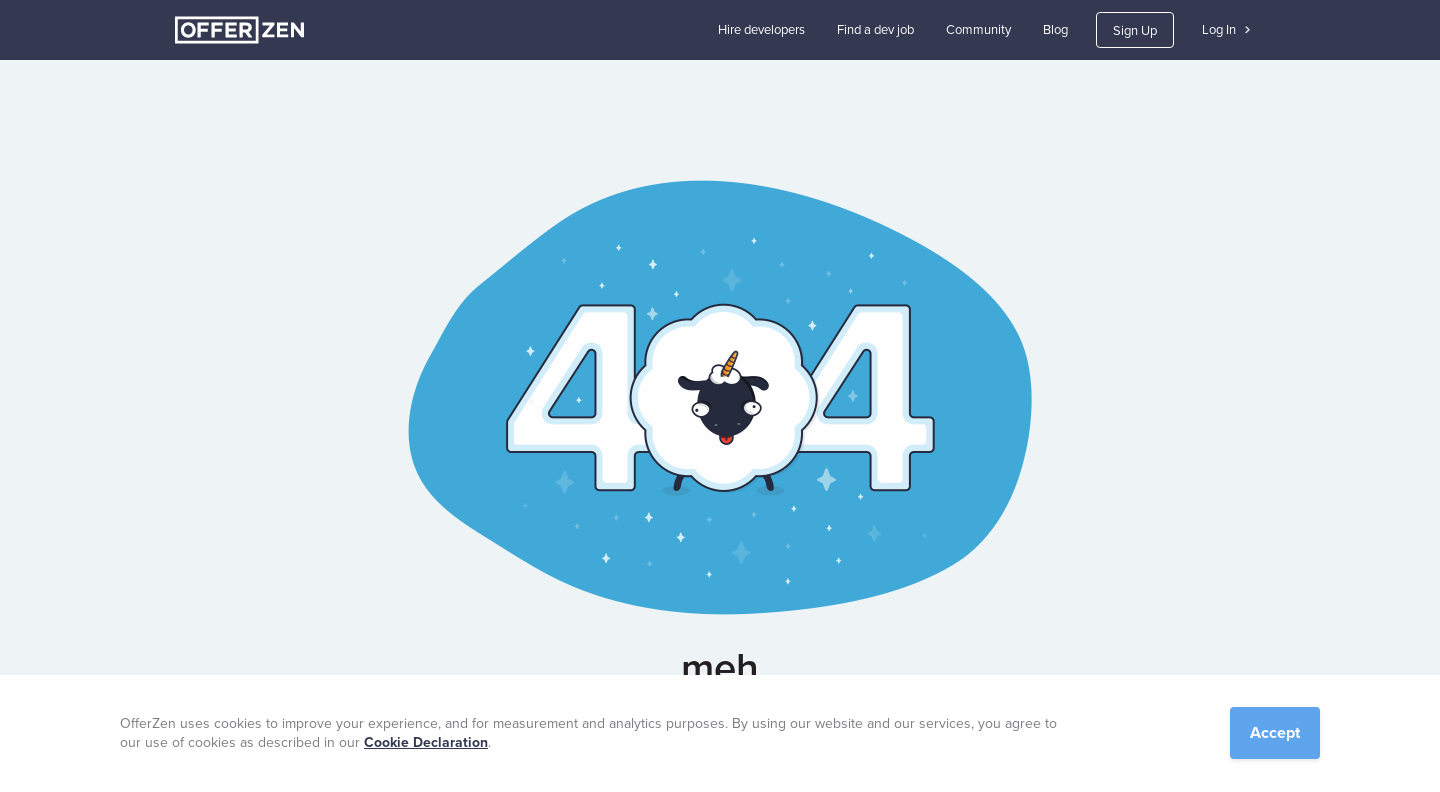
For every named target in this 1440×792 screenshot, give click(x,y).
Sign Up (1135, 30)
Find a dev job (875, 29)
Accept (1275, 732)
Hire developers (761, 29)
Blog (1055, 29)
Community (978, 29)
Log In (1226, 29)
